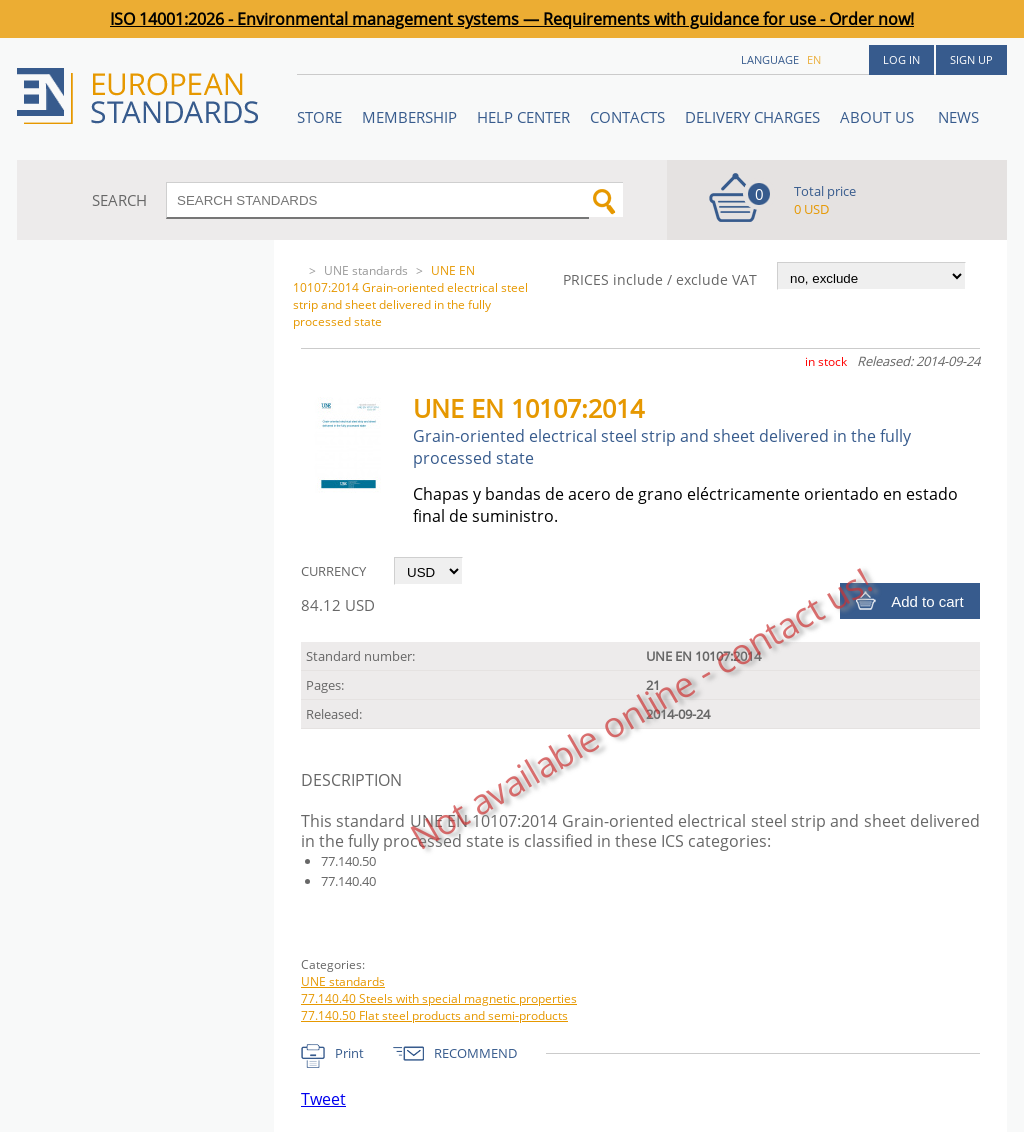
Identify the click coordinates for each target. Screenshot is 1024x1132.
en (814, 59)
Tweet (323, 1099)
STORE (319, 117)
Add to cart (927, 601)
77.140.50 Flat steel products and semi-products (434, 1015)
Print (349, 1053)
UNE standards (366, 270)
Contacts (627, 117)
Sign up (971, 59)
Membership (409, 117)
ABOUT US (879, 117)
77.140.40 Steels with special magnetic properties (439, 998)
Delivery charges (752, 117)
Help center (523, 117)
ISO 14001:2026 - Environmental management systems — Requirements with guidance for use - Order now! (512, 19)
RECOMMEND (475, 1053)
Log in (901, 59)
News (958, 117)
